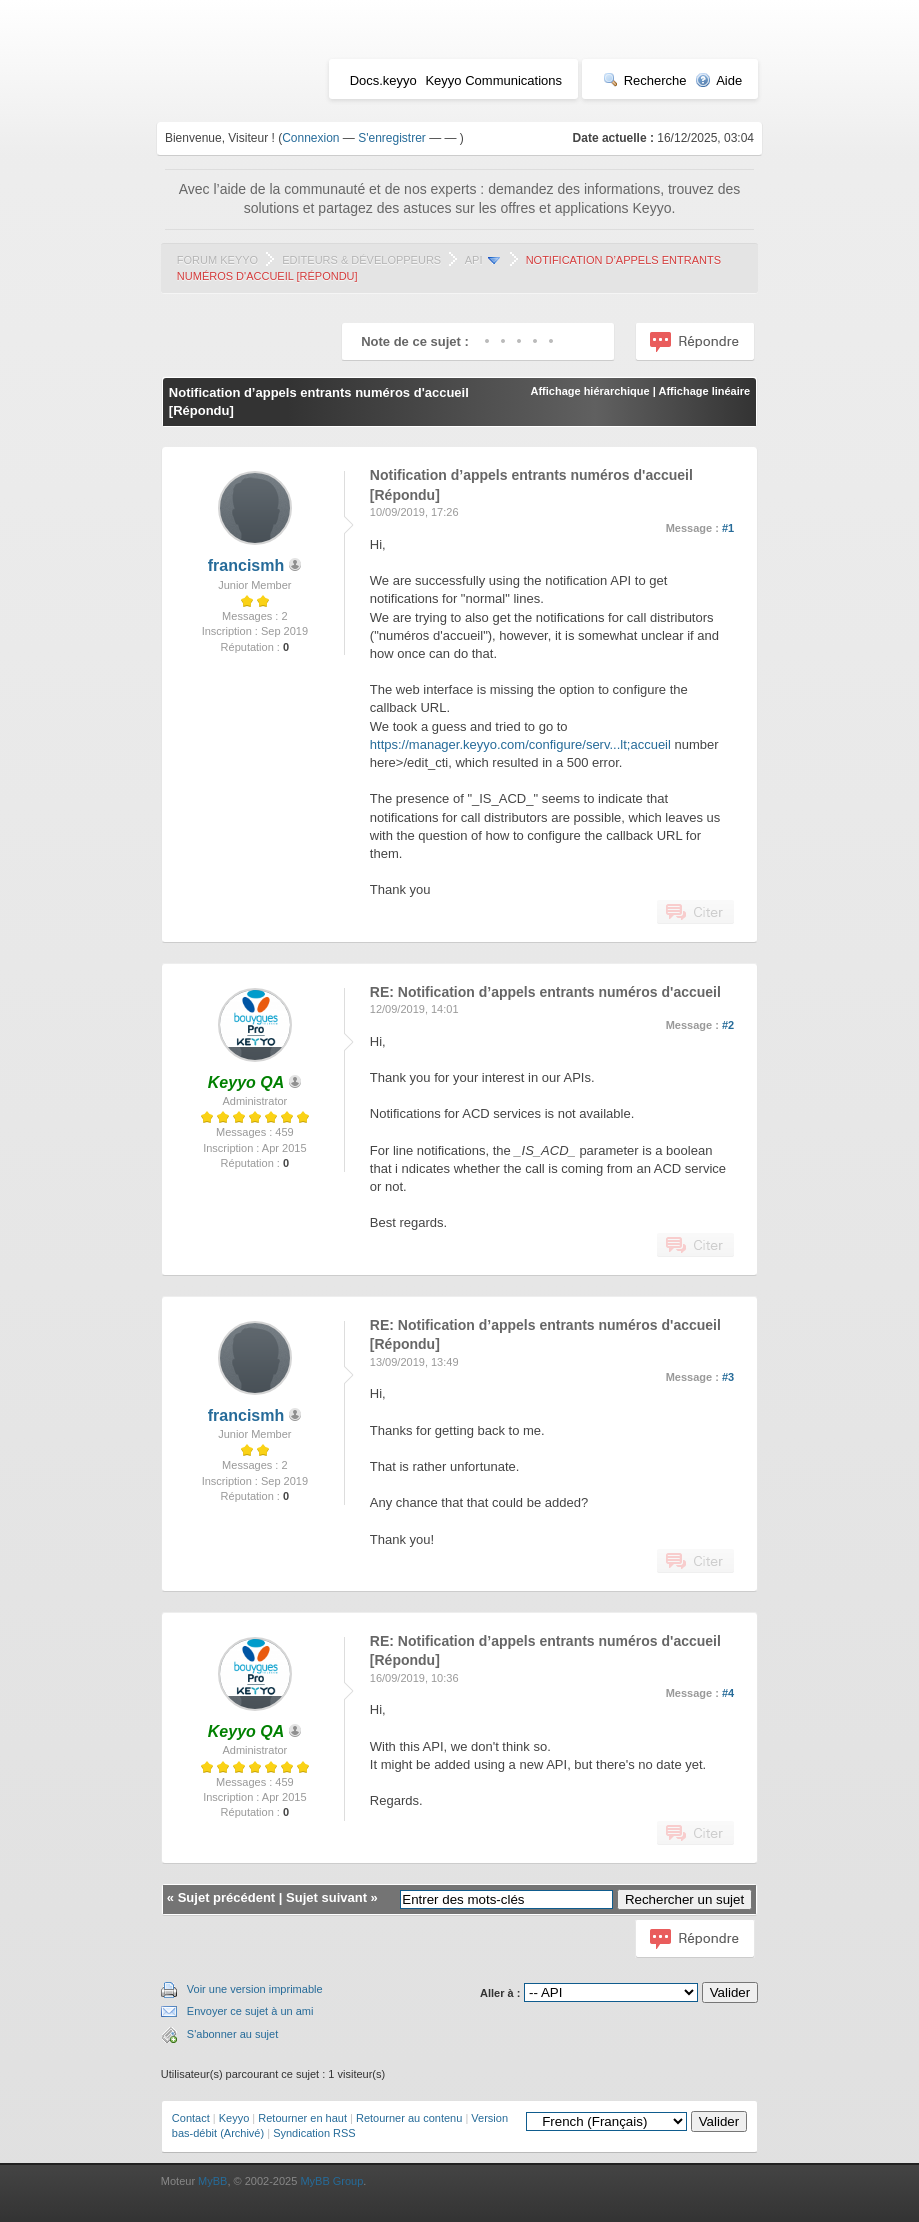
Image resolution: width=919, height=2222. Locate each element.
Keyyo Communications (493, 80)
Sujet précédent (227, 1897)
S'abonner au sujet (232, 2034)
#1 (728, 528)
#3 (728, 1377)
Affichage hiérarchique (589, 391)
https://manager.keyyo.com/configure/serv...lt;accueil (520, 744)
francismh (246, 565)
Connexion (310, 138)
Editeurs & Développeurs (361, 260)
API (474, 260)
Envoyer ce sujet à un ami (250, 2011)
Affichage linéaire (704, 391)
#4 (728, 1693)
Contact (191, 2118)
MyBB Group (331, 2181)
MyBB (212, 2181)
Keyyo (234, 2118)
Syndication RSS (314, 2133)
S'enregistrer (392, 138)
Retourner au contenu (409, 2118)
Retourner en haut (302, 2118)
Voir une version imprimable (255, 1989)
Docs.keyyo (383, 80)
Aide (718, 80)
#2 (728, 1025)
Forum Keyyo (217, 260)
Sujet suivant (326, 1897)
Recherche (645, 80)
